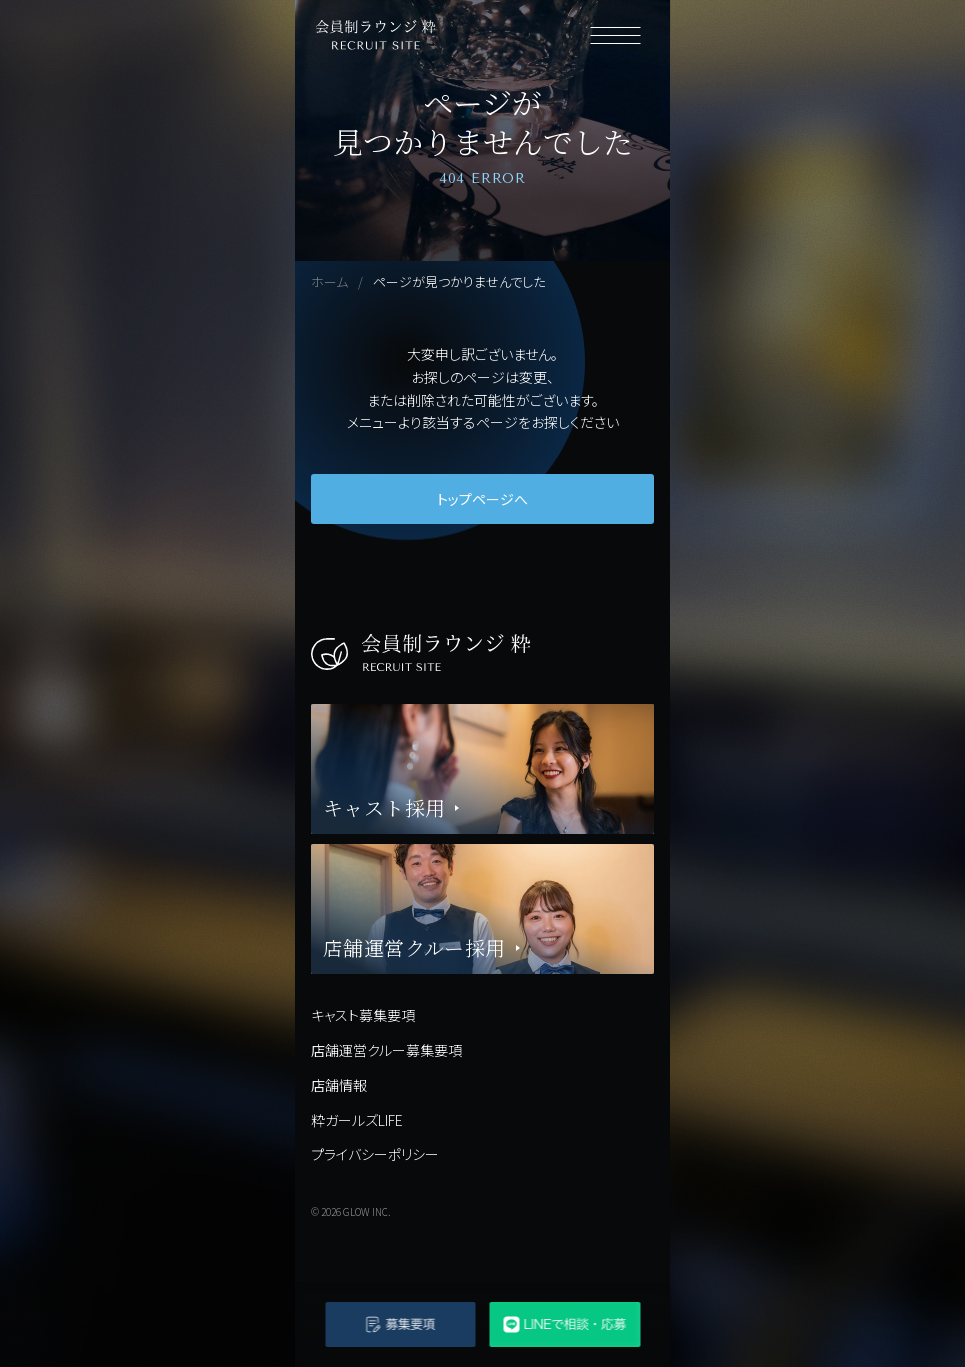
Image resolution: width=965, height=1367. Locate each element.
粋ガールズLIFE (357, 1120)
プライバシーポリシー (375, 1154)
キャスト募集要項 (363, 1015)
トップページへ (482, 499)
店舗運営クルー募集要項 (386, 1050)
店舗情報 (339, 1085)
